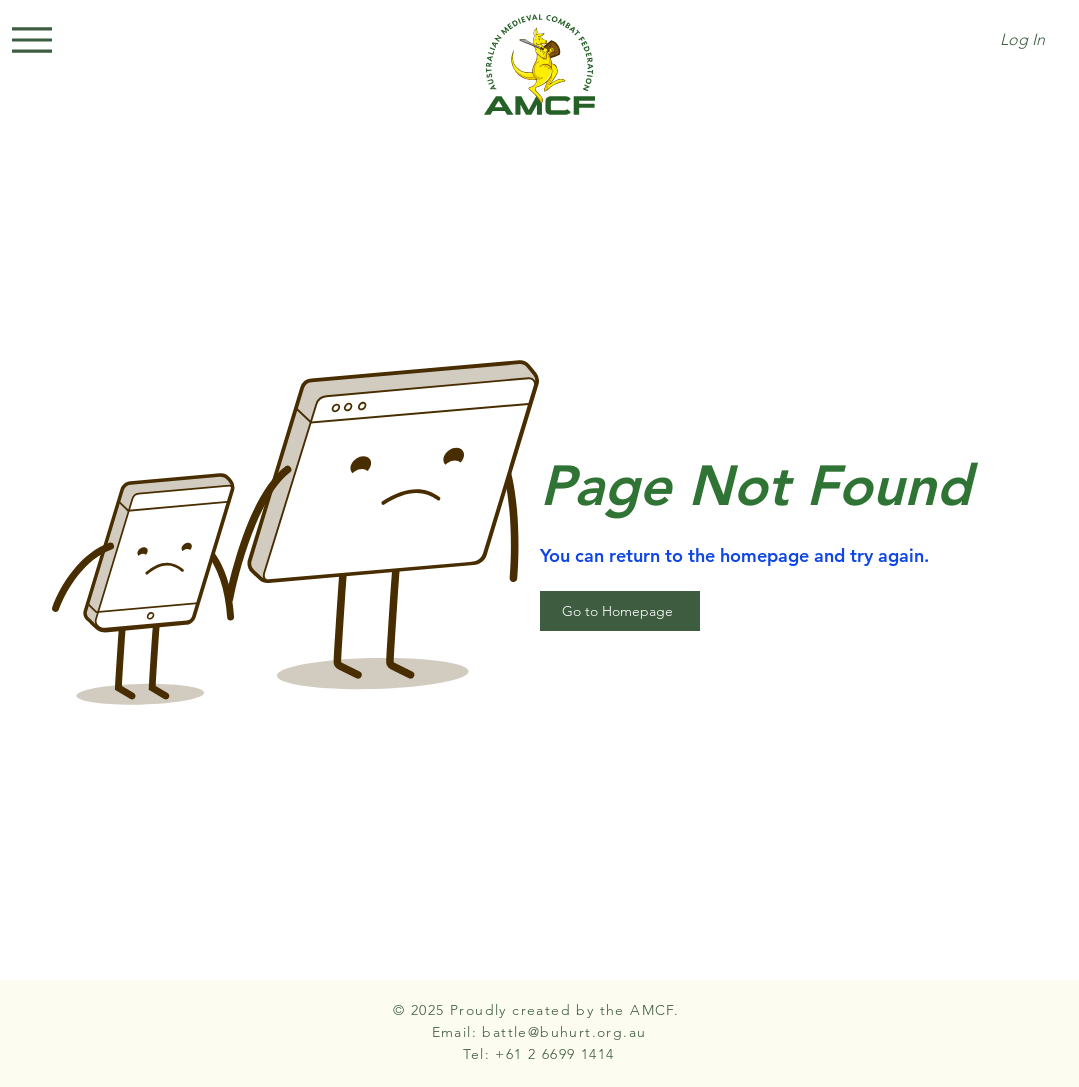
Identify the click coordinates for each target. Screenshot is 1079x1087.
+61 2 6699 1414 (554, 1054)
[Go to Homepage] (620, 611)
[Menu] (32, 40)
